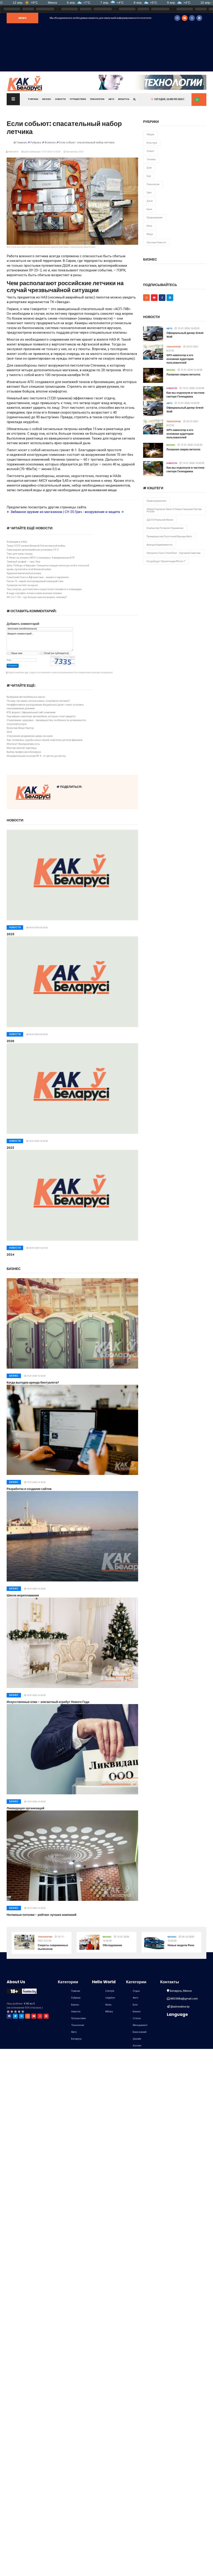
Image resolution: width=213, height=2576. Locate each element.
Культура (152, 142)
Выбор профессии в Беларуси (24, 751)
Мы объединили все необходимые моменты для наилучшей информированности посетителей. (102, 18)
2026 (10, 1041)
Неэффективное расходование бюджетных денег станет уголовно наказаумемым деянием (45, 706)
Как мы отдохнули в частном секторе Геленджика (185, 394)
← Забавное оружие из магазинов (34, 512)
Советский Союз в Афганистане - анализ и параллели (38, 577)
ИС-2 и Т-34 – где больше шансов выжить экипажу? (37, 597)
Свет (149, 192)
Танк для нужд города (19, 553)
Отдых (136, 1991)
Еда (149, 176)
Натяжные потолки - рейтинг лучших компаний (41, 1915)
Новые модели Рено (181, 1945)
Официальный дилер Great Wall (185, 334)
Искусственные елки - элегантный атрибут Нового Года (48, 1702)
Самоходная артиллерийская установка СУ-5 (33, 549)
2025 (9, 731)
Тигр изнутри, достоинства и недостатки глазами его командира (44, 589)
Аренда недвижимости (159, 544)
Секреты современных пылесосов (53, 1947)
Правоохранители (156, 501)
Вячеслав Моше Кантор (20, 728)
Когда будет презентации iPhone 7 (166, 561)
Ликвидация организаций (25, 1808)
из (29, 2003)
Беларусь (123, 99)
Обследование (112, 1945)
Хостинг (137, 2045)
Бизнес (46, 99)
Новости (60, 99)
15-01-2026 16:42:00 (37, 1141)
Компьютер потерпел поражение (165, 528)
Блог (135, 2004)
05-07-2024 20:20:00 (37, 927)
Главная (22, 142)
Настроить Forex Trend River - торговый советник (174, 553)
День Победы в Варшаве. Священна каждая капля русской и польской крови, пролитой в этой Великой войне (48, 567)
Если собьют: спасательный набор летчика (86, 142)
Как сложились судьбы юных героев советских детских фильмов (44, 739)
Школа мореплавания (23, 1595)
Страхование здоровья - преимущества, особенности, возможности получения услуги (46, 722)
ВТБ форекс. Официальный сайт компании (31, 712)
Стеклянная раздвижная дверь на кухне (30, 735)
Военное (50, 142)
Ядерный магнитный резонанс (24, 573)
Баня (149, 209)
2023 (10, 1148)
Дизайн (137, 2038)
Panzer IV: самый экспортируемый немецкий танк (35, 581)
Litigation (110, 1997)
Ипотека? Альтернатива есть (23, 743)
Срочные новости (156, 242)
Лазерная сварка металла (183, 374)
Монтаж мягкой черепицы (22, 747)
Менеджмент (140, 2025)
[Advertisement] (106, 48)
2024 (10, 1254)
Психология (153, 184)
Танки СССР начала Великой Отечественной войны (36, 545)
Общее (150, 134)
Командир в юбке (17, 541)
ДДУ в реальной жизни (160, 519)
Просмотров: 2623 (73, 152)
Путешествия (78, 99)
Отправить (13, 666)
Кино (149, 225)
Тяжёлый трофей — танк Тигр (23, 561)
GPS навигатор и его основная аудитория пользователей (180, 359)
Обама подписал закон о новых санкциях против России (174, 510)
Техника (151, 159)
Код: (9, 660)
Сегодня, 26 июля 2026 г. (169, 99)
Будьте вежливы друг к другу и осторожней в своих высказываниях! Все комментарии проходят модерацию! (60, 672)
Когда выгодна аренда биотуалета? (33, 1382)
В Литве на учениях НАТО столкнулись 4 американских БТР (41, 557)
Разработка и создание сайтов (29, 1489)
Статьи (137, 2018)
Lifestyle (109, 1991)
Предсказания (154, 217)
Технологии (97, 99)
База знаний (139, 2032)
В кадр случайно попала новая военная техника (34, 593)
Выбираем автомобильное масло (26, 696)
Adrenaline (12, 152)
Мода (150, 234)
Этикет (150, 151)
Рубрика (33, 99)
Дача (150, 201)
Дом (149, 167)
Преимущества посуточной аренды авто (169, 536)
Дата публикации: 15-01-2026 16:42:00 (41, 152)
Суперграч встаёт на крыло (22, 585)
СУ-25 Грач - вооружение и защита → (94, 512)
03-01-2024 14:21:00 (37, 1248)
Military (109, 2011)
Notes (108, 2004)
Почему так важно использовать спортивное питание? (38, 700)
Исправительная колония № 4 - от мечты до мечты (36, 755)
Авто (111, 99)
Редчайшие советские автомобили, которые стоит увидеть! (41, 716)
